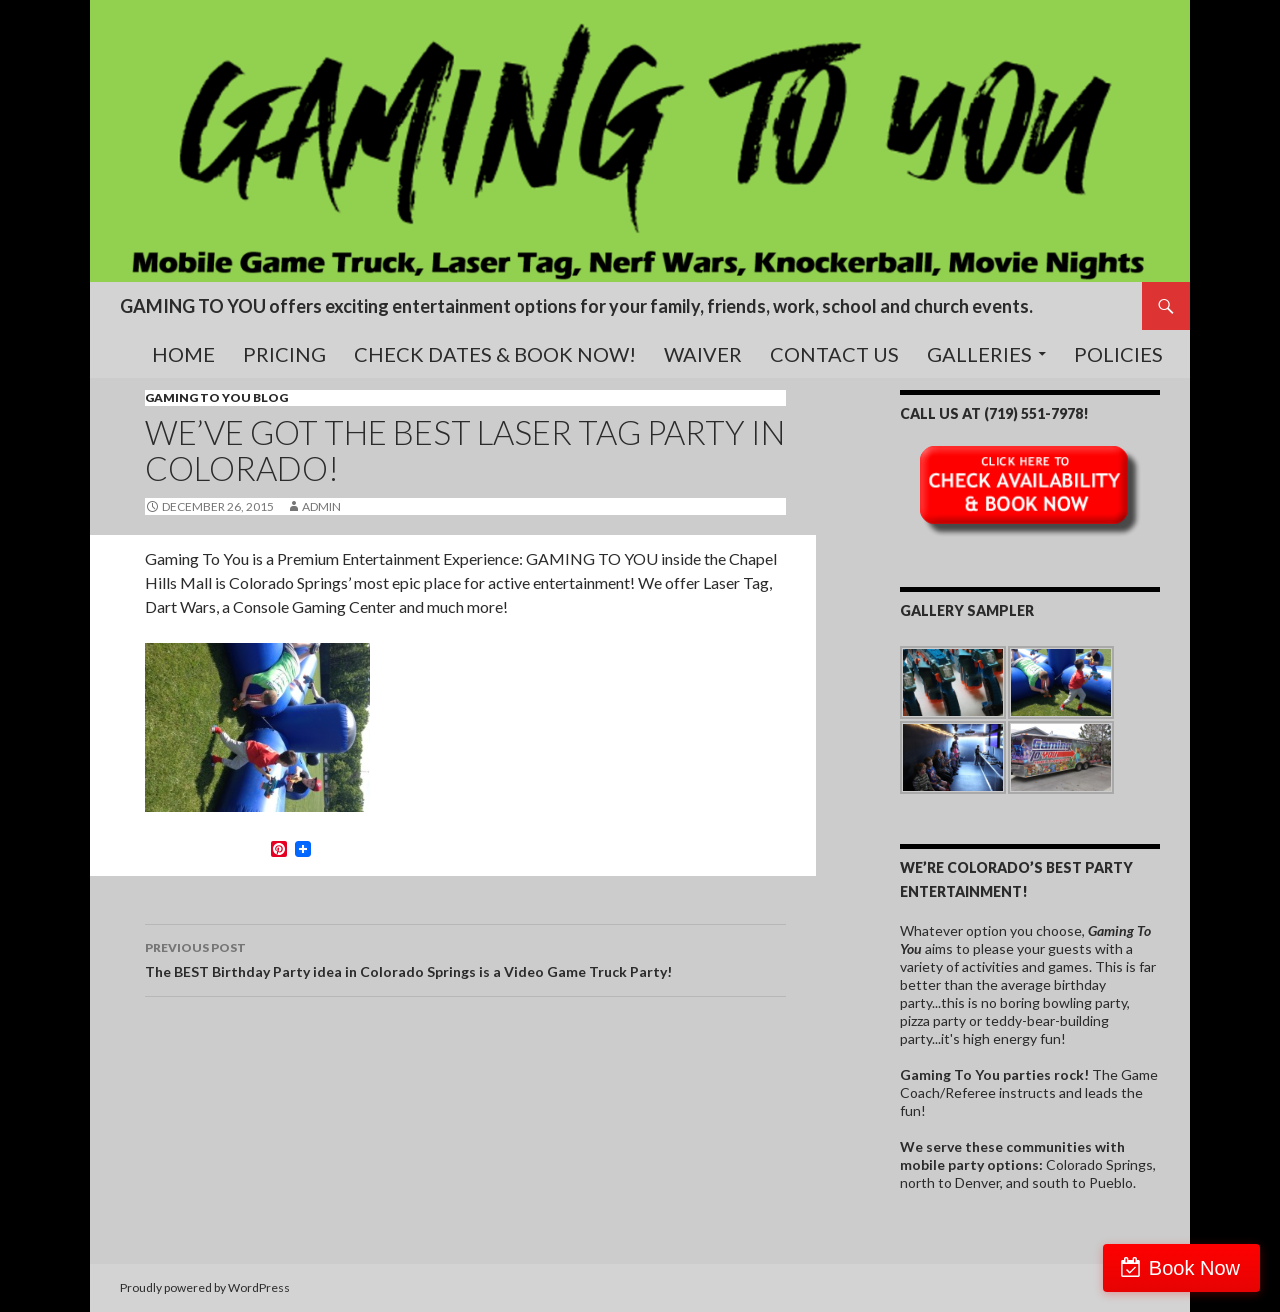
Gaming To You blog (216, 397)
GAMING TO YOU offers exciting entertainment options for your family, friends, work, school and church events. (576, 306)
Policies (1118, 354)
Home (183, 354)
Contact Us (834, 354)
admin (321, 506)
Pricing (284, 354)
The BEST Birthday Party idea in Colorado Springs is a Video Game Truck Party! (465, 958)
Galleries (979, 354)
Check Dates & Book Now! (495, 354)
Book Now (1194, 1268)
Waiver (703, 354)
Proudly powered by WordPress (205, 1287)
